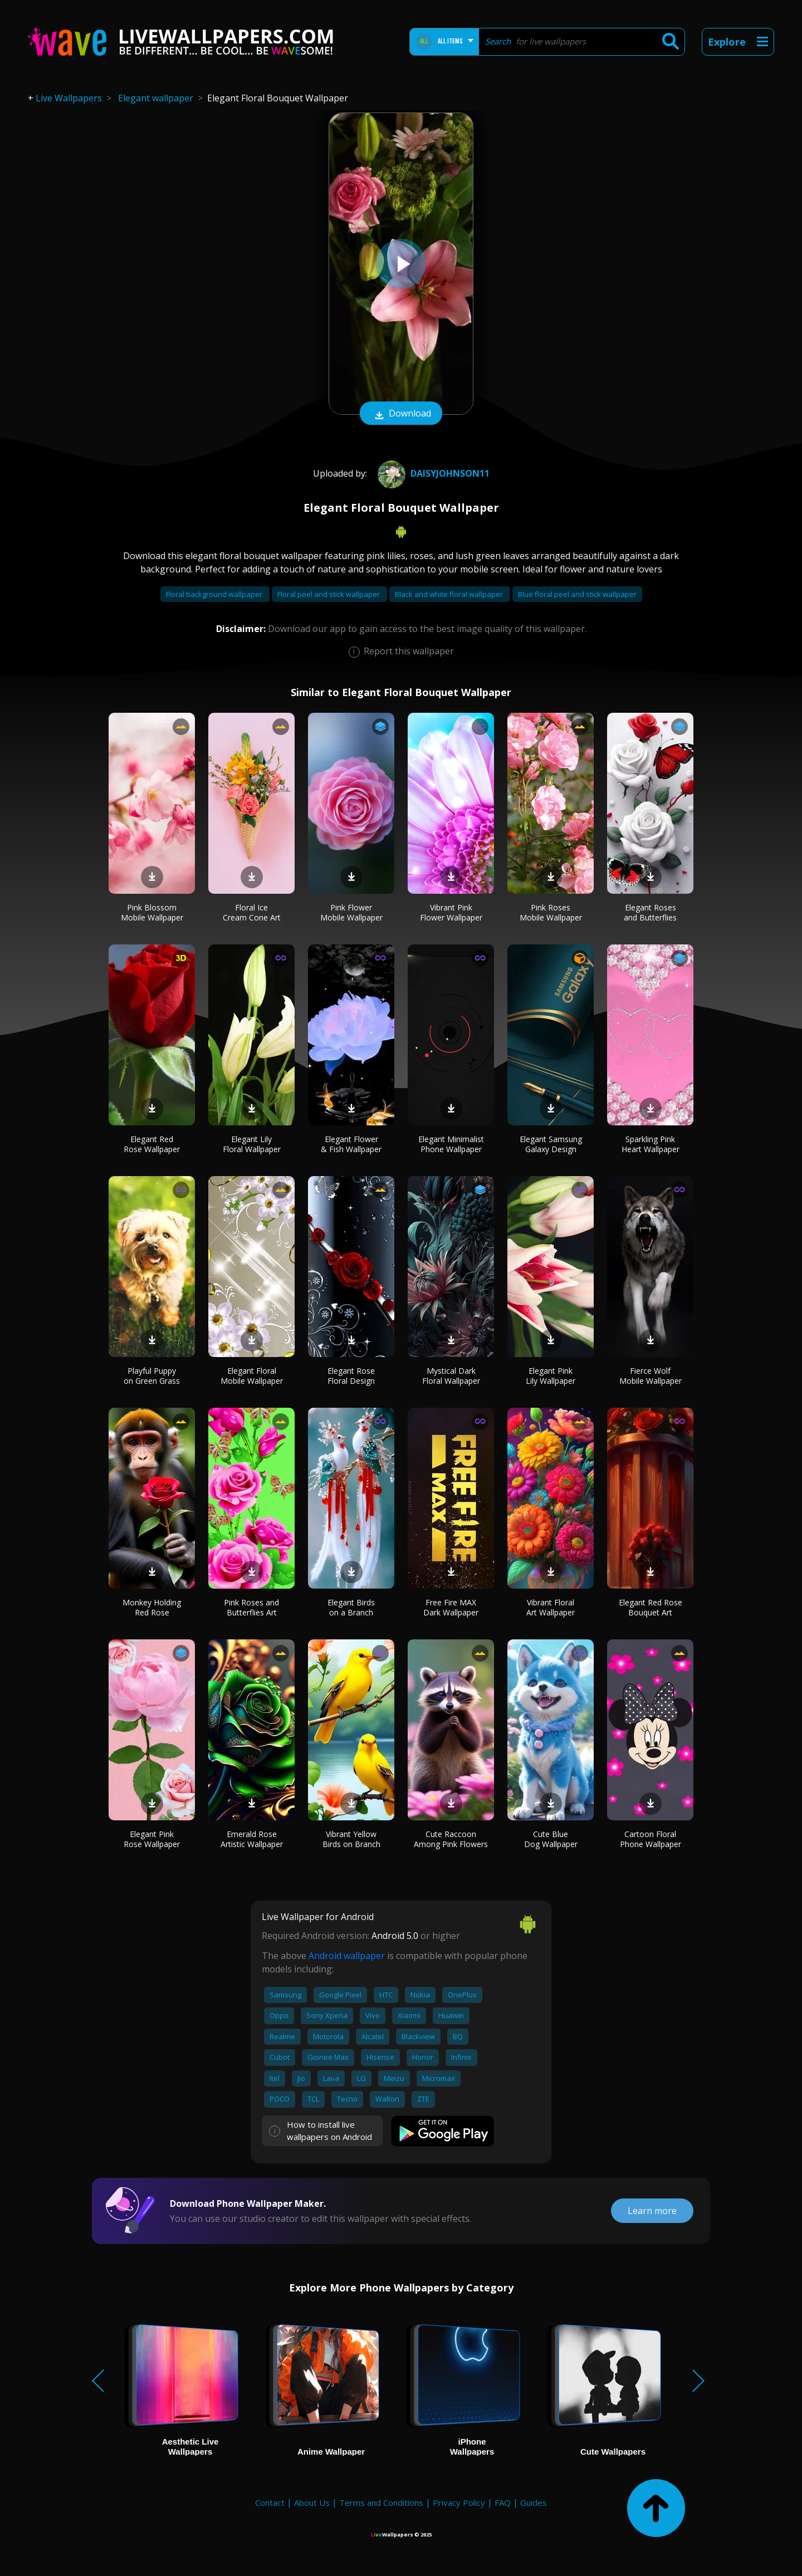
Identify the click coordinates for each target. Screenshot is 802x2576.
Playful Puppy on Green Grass (152, 1375)
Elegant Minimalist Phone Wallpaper (451, 1144)
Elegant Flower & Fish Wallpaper (351, 1144)
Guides (533, 2502)
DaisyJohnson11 (432, 473)
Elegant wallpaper (155, 98)
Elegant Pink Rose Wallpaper (152, 1839)
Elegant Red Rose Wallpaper (152, 1144)
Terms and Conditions (381, 2502)
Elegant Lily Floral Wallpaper (252, 1144)
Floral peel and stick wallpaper (329, 594)
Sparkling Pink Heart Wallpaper (650, 1144)
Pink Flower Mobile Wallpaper (351, 912)
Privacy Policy (459, 2502)
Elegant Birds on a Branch (351, 1607)
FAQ (503, 2502)
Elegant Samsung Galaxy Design (551, 1144)
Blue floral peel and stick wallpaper (577, 594)
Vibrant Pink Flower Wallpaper (451, 912)
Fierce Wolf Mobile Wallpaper (650, 1375)
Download (401, 414)
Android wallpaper (347, 1956)
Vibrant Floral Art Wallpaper (550, 1607)
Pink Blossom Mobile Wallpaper (152, 912)
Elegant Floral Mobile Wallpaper (252, 1375)
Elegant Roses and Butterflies (650, 912)
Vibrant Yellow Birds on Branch (351, 1839)
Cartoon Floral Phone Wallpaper (650, 1839)
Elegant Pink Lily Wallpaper (550, 1375)
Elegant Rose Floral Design (351, 1375)
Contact (270, 2502)
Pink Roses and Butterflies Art (251, 1607)
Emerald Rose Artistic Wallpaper (252, 1839)
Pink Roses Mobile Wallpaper (551, 912)
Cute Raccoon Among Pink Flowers (451, 1839)
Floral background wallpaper (215, 594)
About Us (312, 2502)
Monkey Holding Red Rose (152, 1607)
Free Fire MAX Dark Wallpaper (450, 1607)
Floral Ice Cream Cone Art (252, 912)
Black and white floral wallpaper (450, 594)
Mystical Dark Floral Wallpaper (451, 1375)
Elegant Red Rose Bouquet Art (650, 1607)
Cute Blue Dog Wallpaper (551, 1839)
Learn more (652, 2211)
